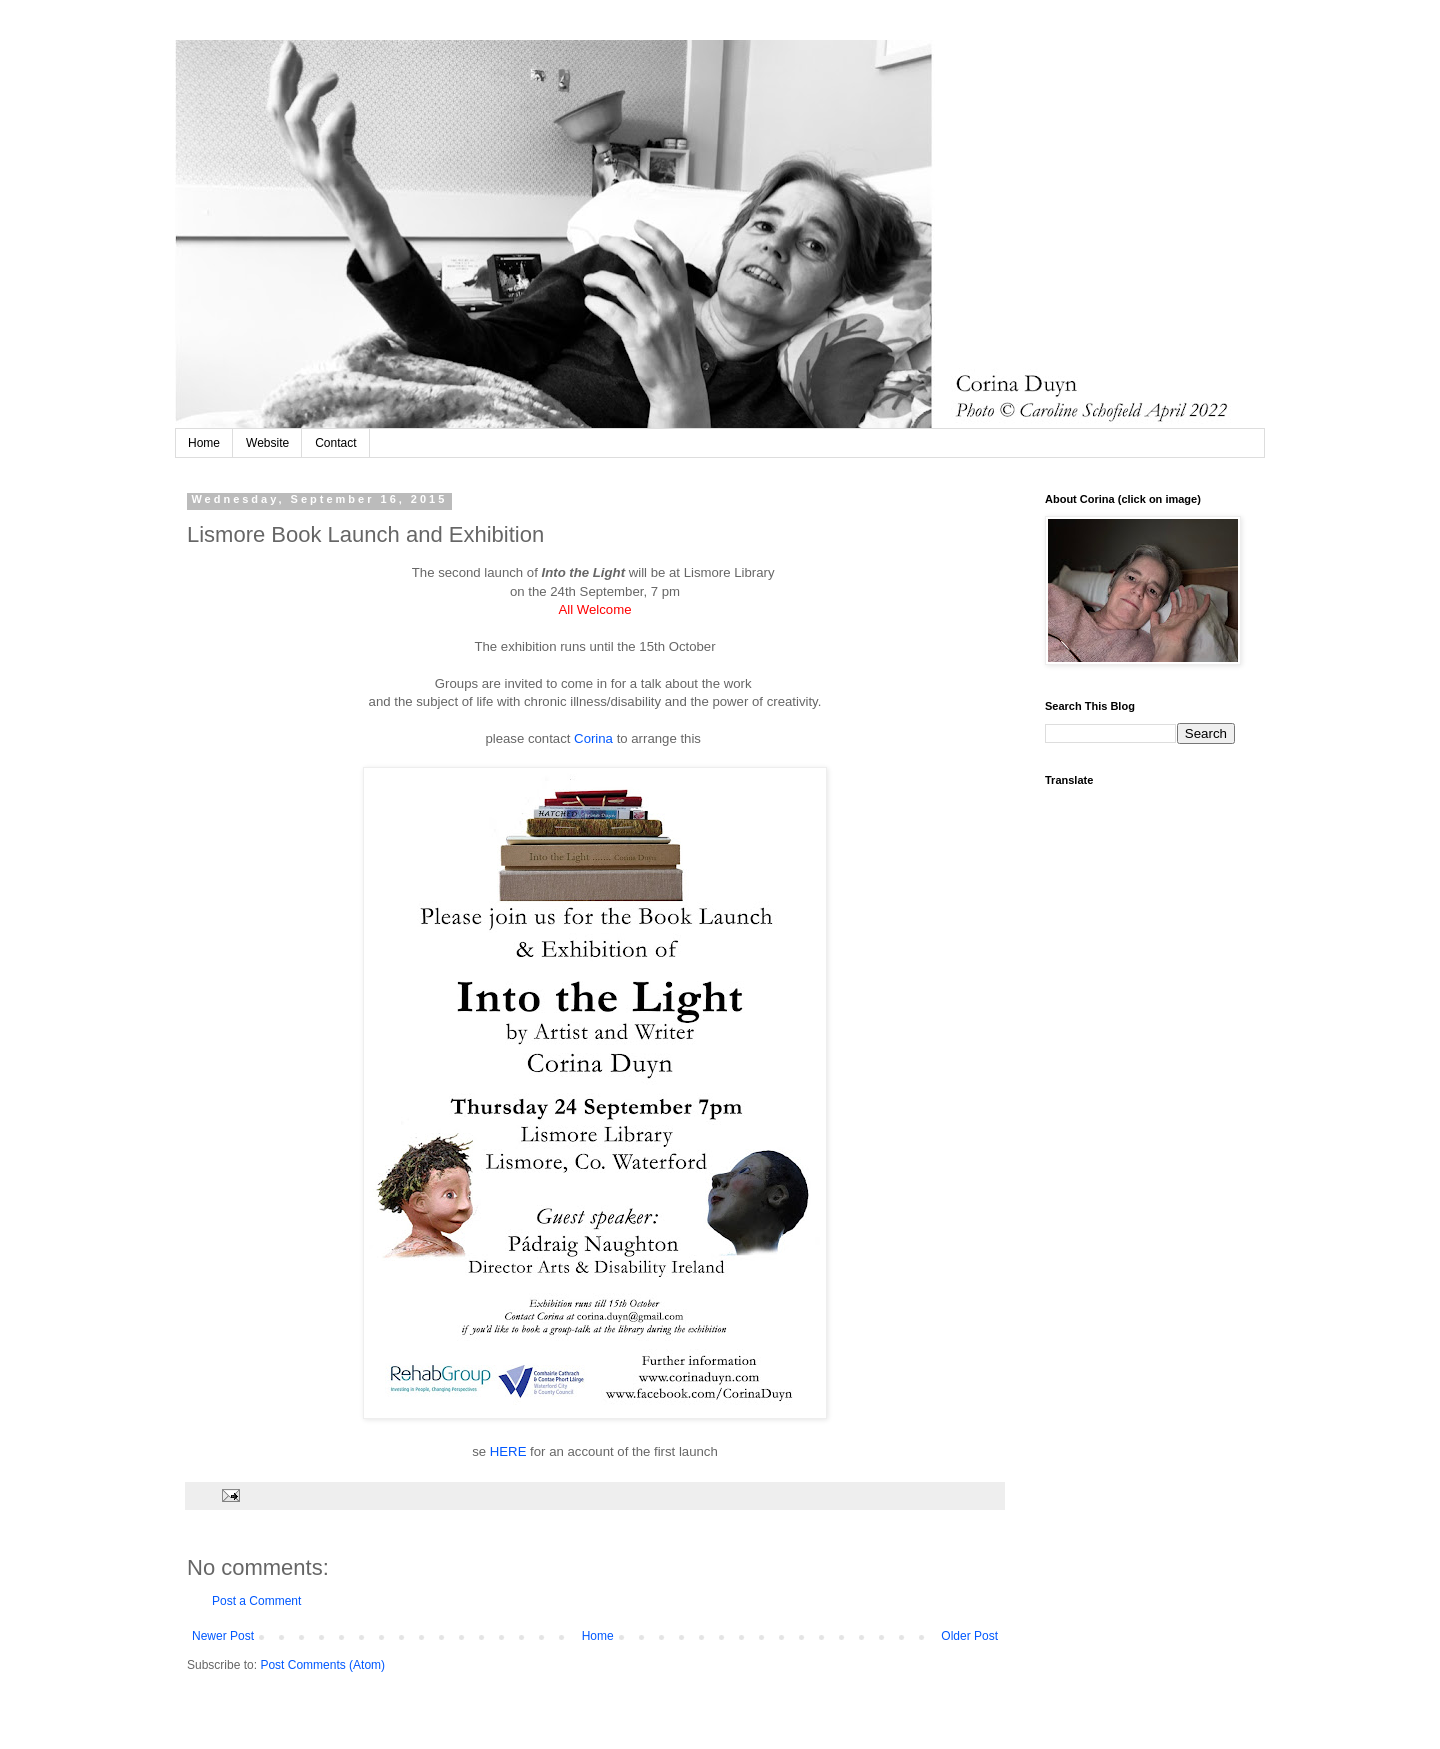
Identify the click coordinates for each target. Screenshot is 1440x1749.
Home (204, 443)
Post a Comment (256, 1601)
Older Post (969, 1636)
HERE (508, 1451)
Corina (595, 738)
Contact (335, 443)
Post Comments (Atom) (322, 1665)
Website (267, 443)
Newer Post (223, 1636)
